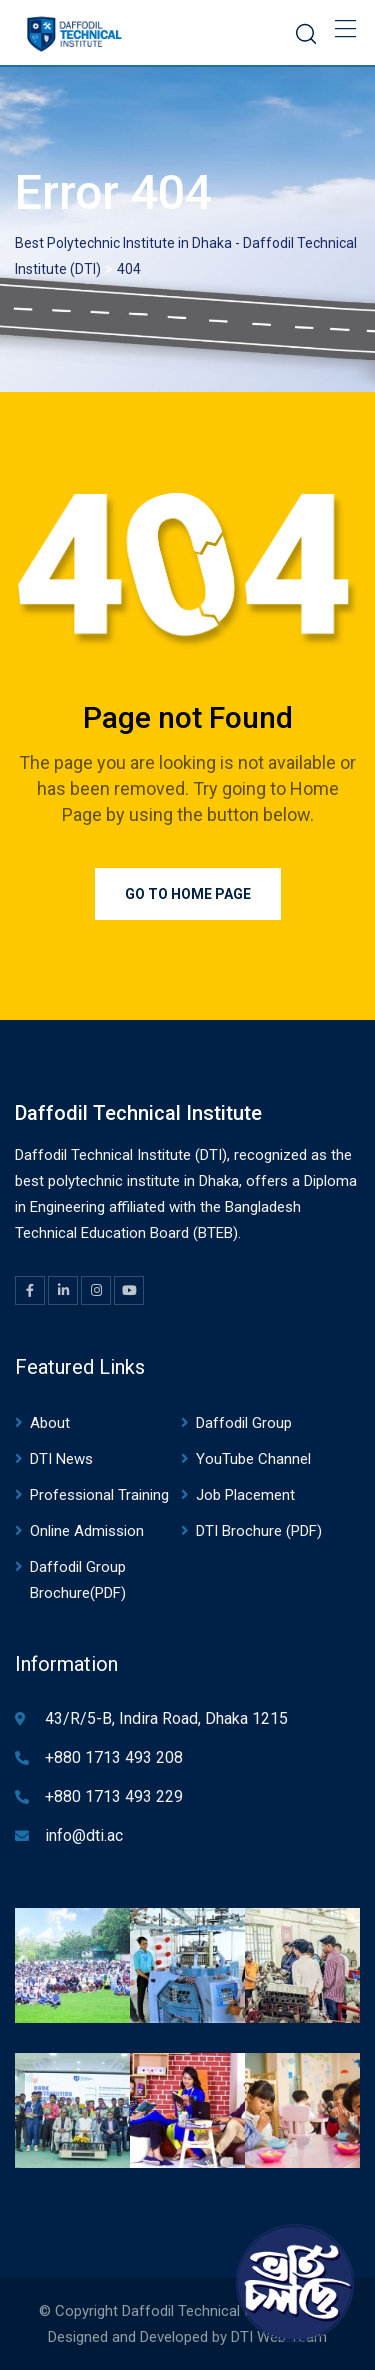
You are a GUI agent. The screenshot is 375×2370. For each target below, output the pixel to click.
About (50, 1423)
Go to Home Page (188, 894)
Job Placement (245, 1495)
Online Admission (87, 1531)
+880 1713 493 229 (114, 1796)
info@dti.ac (84, 1835)
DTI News (61, 1459)
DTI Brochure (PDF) (259, 1531)
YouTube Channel (253, 1459)
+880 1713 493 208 (114, 1757)
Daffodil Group (244, 1423)
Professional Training (99, 1495)
